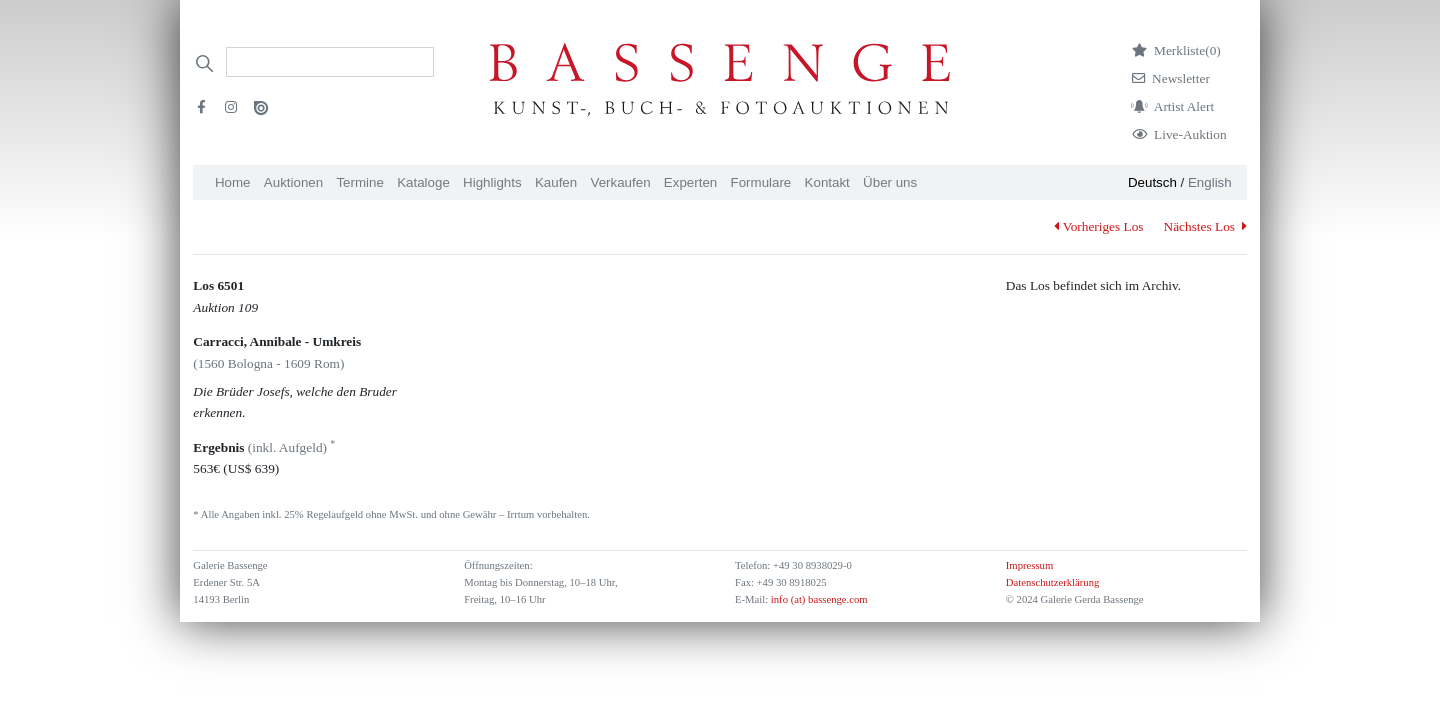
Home (233, 182)
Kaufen (556, 182)
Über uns (890, 182)
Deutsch (1152, 182)
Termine (359, 182)
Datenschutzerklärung (1053, 582)
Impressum (1029, 565)
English (1210, 182)
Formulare (761, 182)
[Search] (330, 62)
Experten (690, 182)
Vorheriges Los (1098, 226)
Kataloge (423, 182)
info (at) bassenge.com (817, 599)
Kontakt (827, 182)
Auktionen (293, 182)
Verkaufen (621, 182)
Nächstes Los (1205, 226)
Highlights (492, 182)
